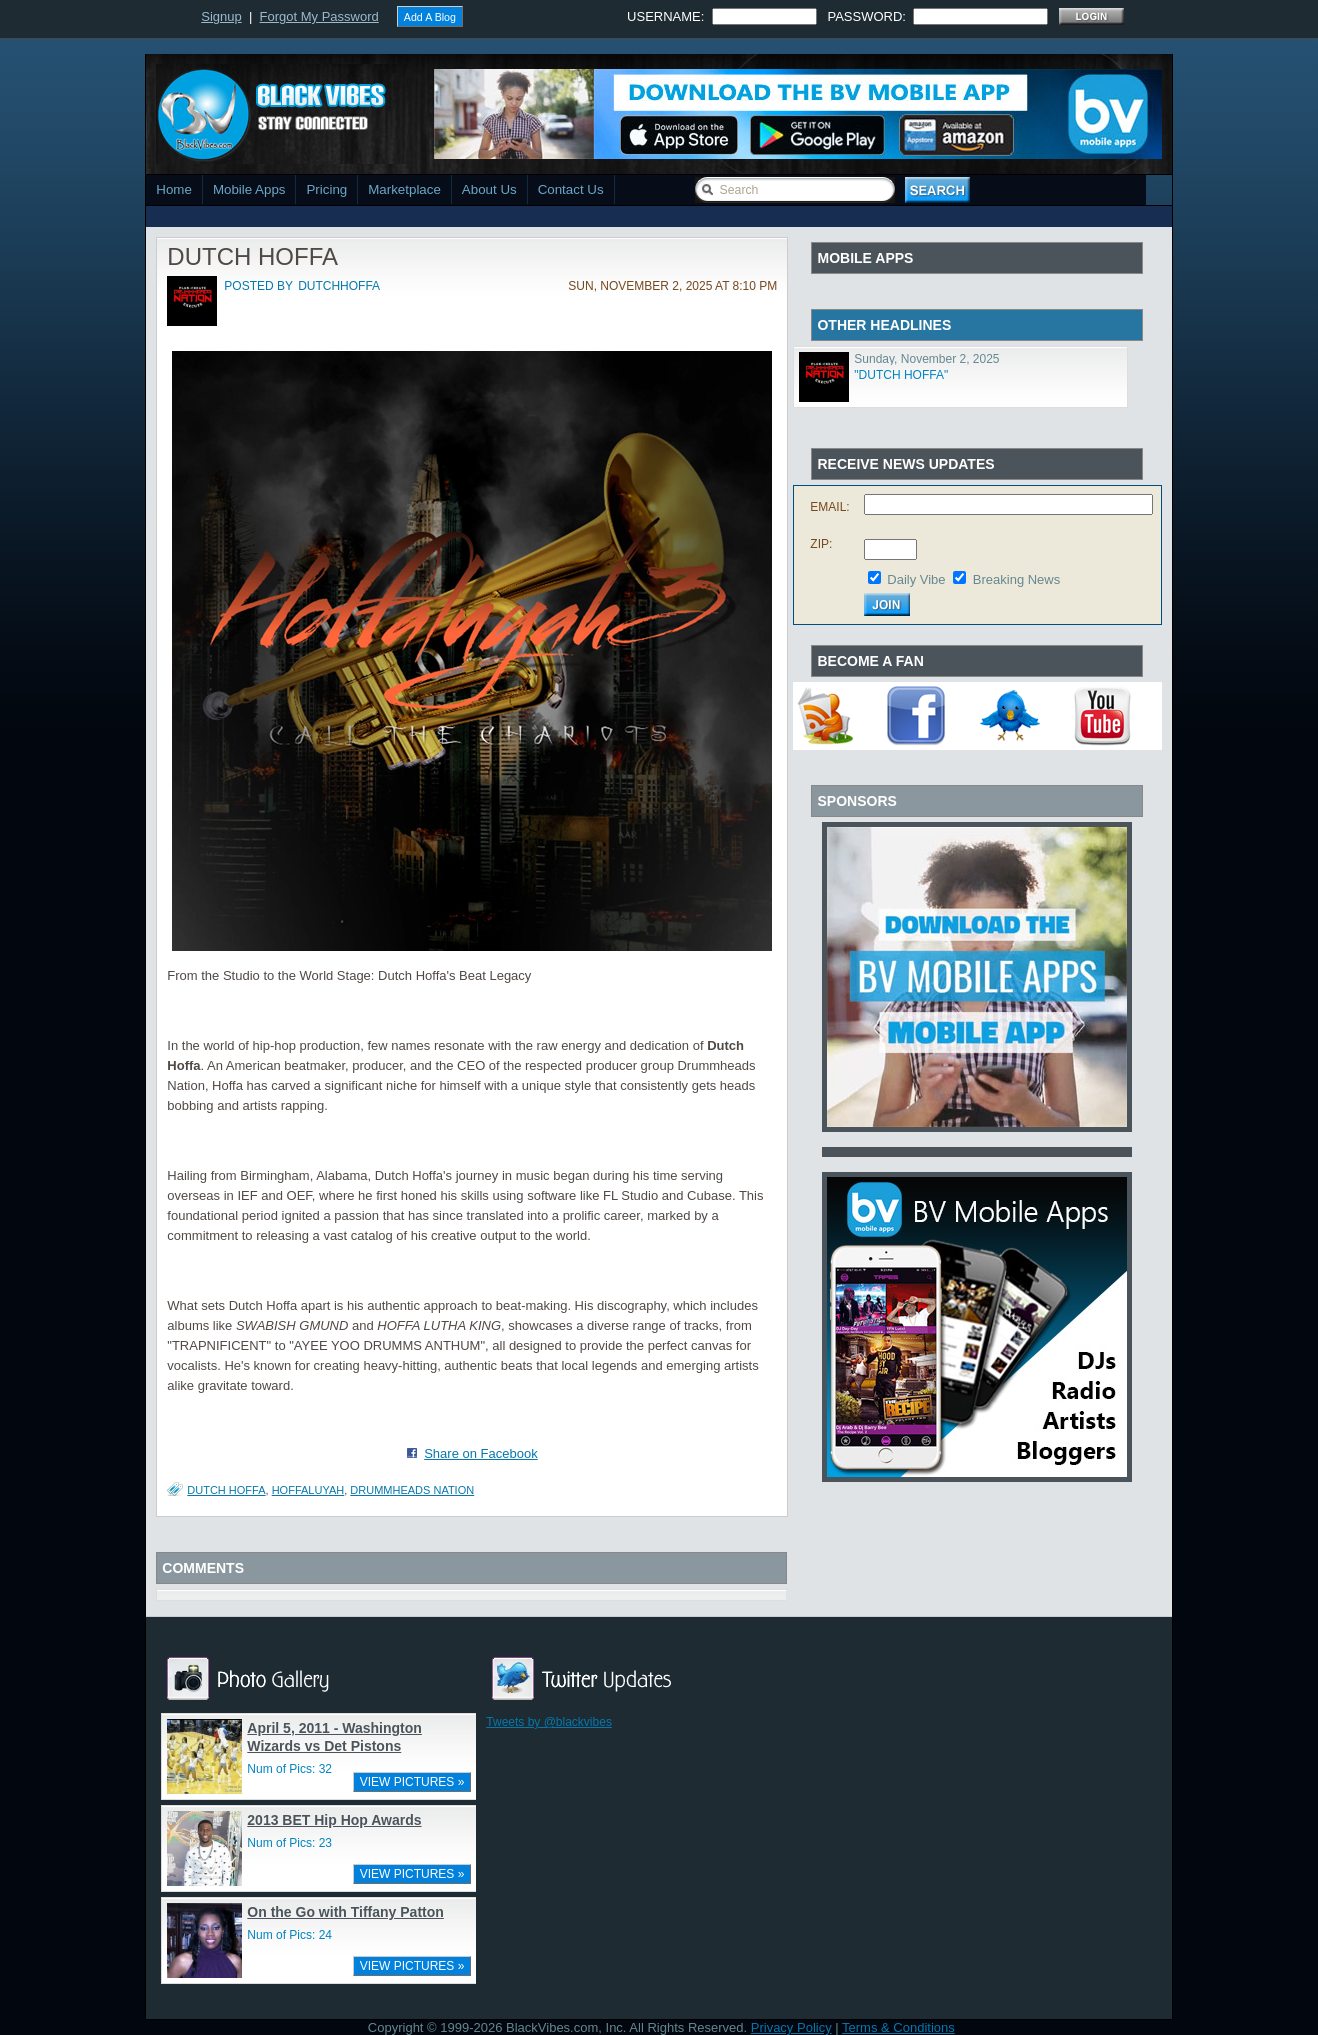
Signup (221, 16)
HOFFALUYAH (308, 1490)
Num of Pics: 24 (289, 1935)
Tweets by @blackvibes (549, 1722)
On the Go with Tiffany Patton (345, 1912)
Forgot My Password (319, 16)
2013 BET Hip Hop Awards (334, 1820)
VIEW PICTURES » (412, 1782)
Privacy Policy (791, 2027)
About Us (489, 189)
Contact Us (571, 189)
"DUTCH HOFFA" (901, 375)
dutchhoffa (339, 286)
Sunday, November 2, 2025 (926, 359)
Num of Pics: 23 (289, 1843)
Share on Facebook (480, 1453)
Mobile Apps (249, 189)
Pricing (326, 189)
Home (174, 189)
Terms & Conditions (898, 2027)
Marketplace (404, 189)
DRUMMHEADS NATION (412, 1490)
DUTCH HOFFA (226, 1490)
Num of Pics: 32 (289, 1769)
